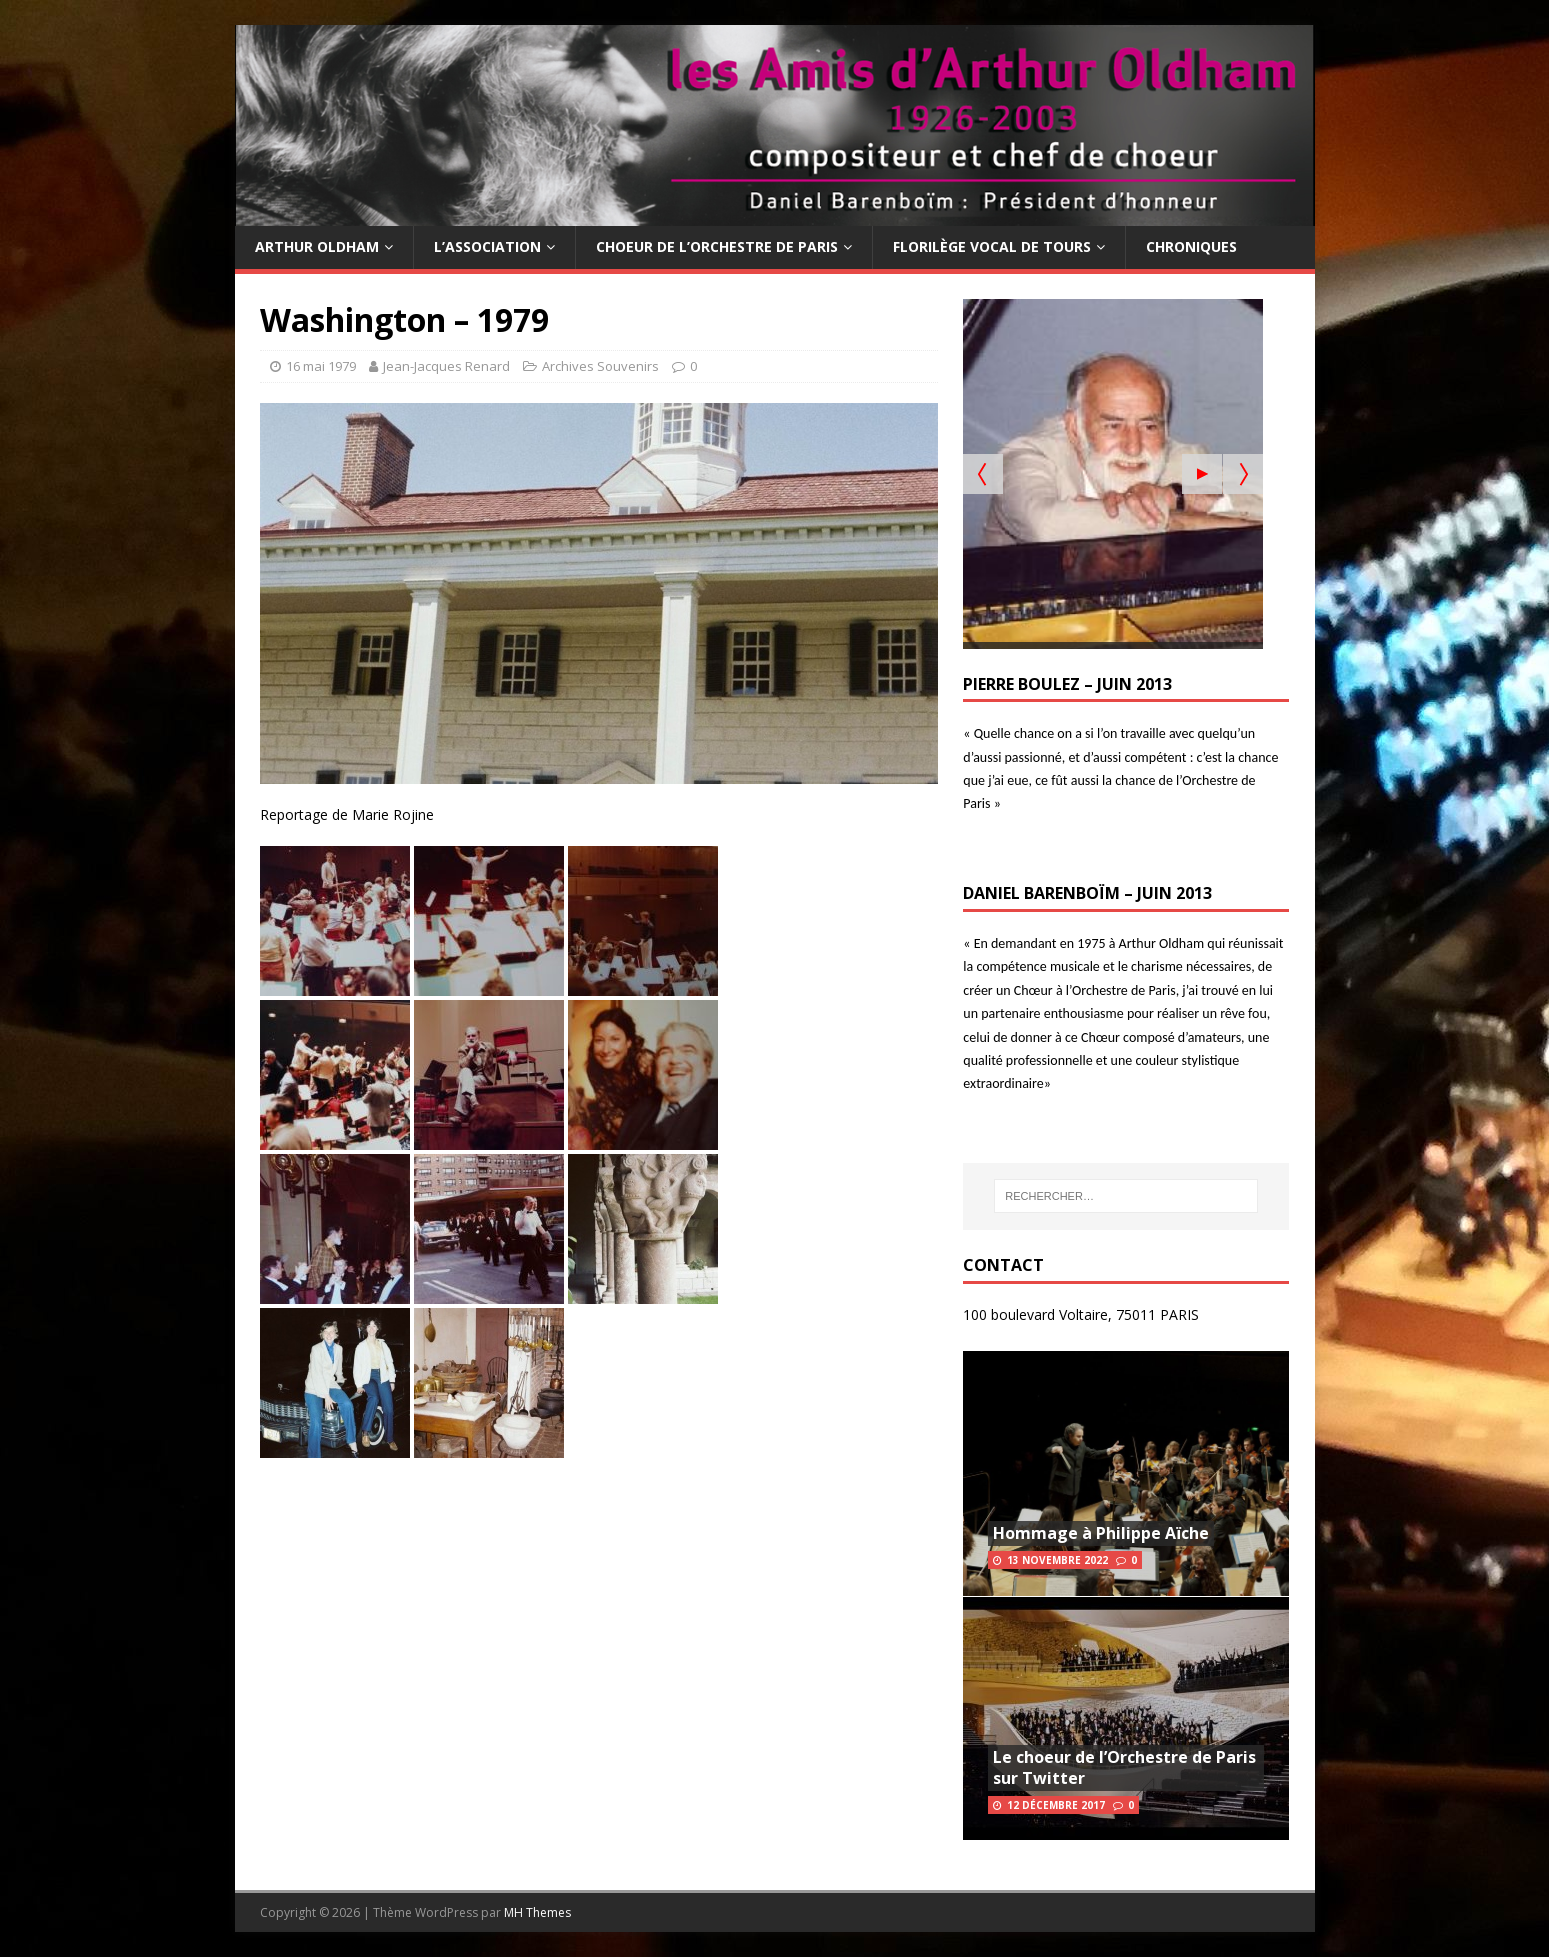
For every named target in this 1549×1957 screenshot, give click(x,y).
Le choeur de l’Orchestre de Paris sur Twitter (1124, 1767)
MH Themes (537, 1912)
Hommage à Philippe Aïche (1101, 1533)
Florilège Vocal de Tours (992, 246)
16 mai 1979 (321, 366)
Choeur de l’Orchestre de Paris (717, 246)
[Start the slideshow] (1202, 474)
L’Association (487, 246)
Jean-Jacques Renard (446, 366)
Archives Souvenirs (600, 366)
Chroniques (1191, 246)
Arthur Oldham (317, 246)
